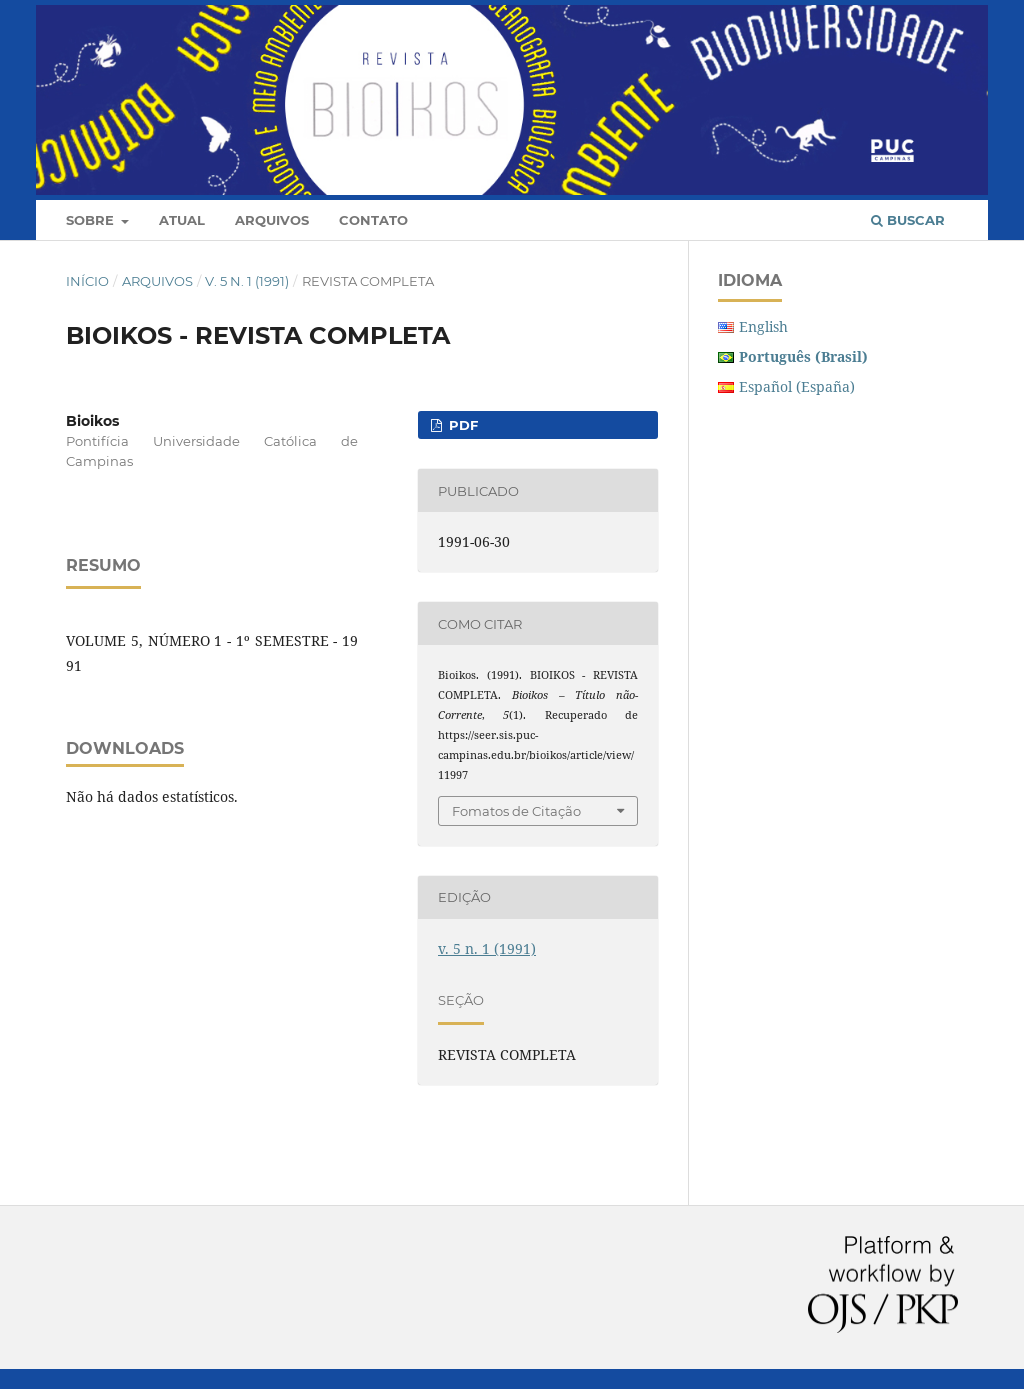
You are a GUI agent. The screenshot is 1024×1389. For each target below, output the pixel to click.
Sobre (92, 220)
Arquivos (272, 220)
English (763, 326)
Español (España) (797, 386)
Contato (373, 220)
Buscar (908, 220)
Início (87, 281)
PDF (461, 425)
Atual (182, 220)
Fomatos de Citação (516, 811)
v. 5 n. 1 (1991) (247, 281)
